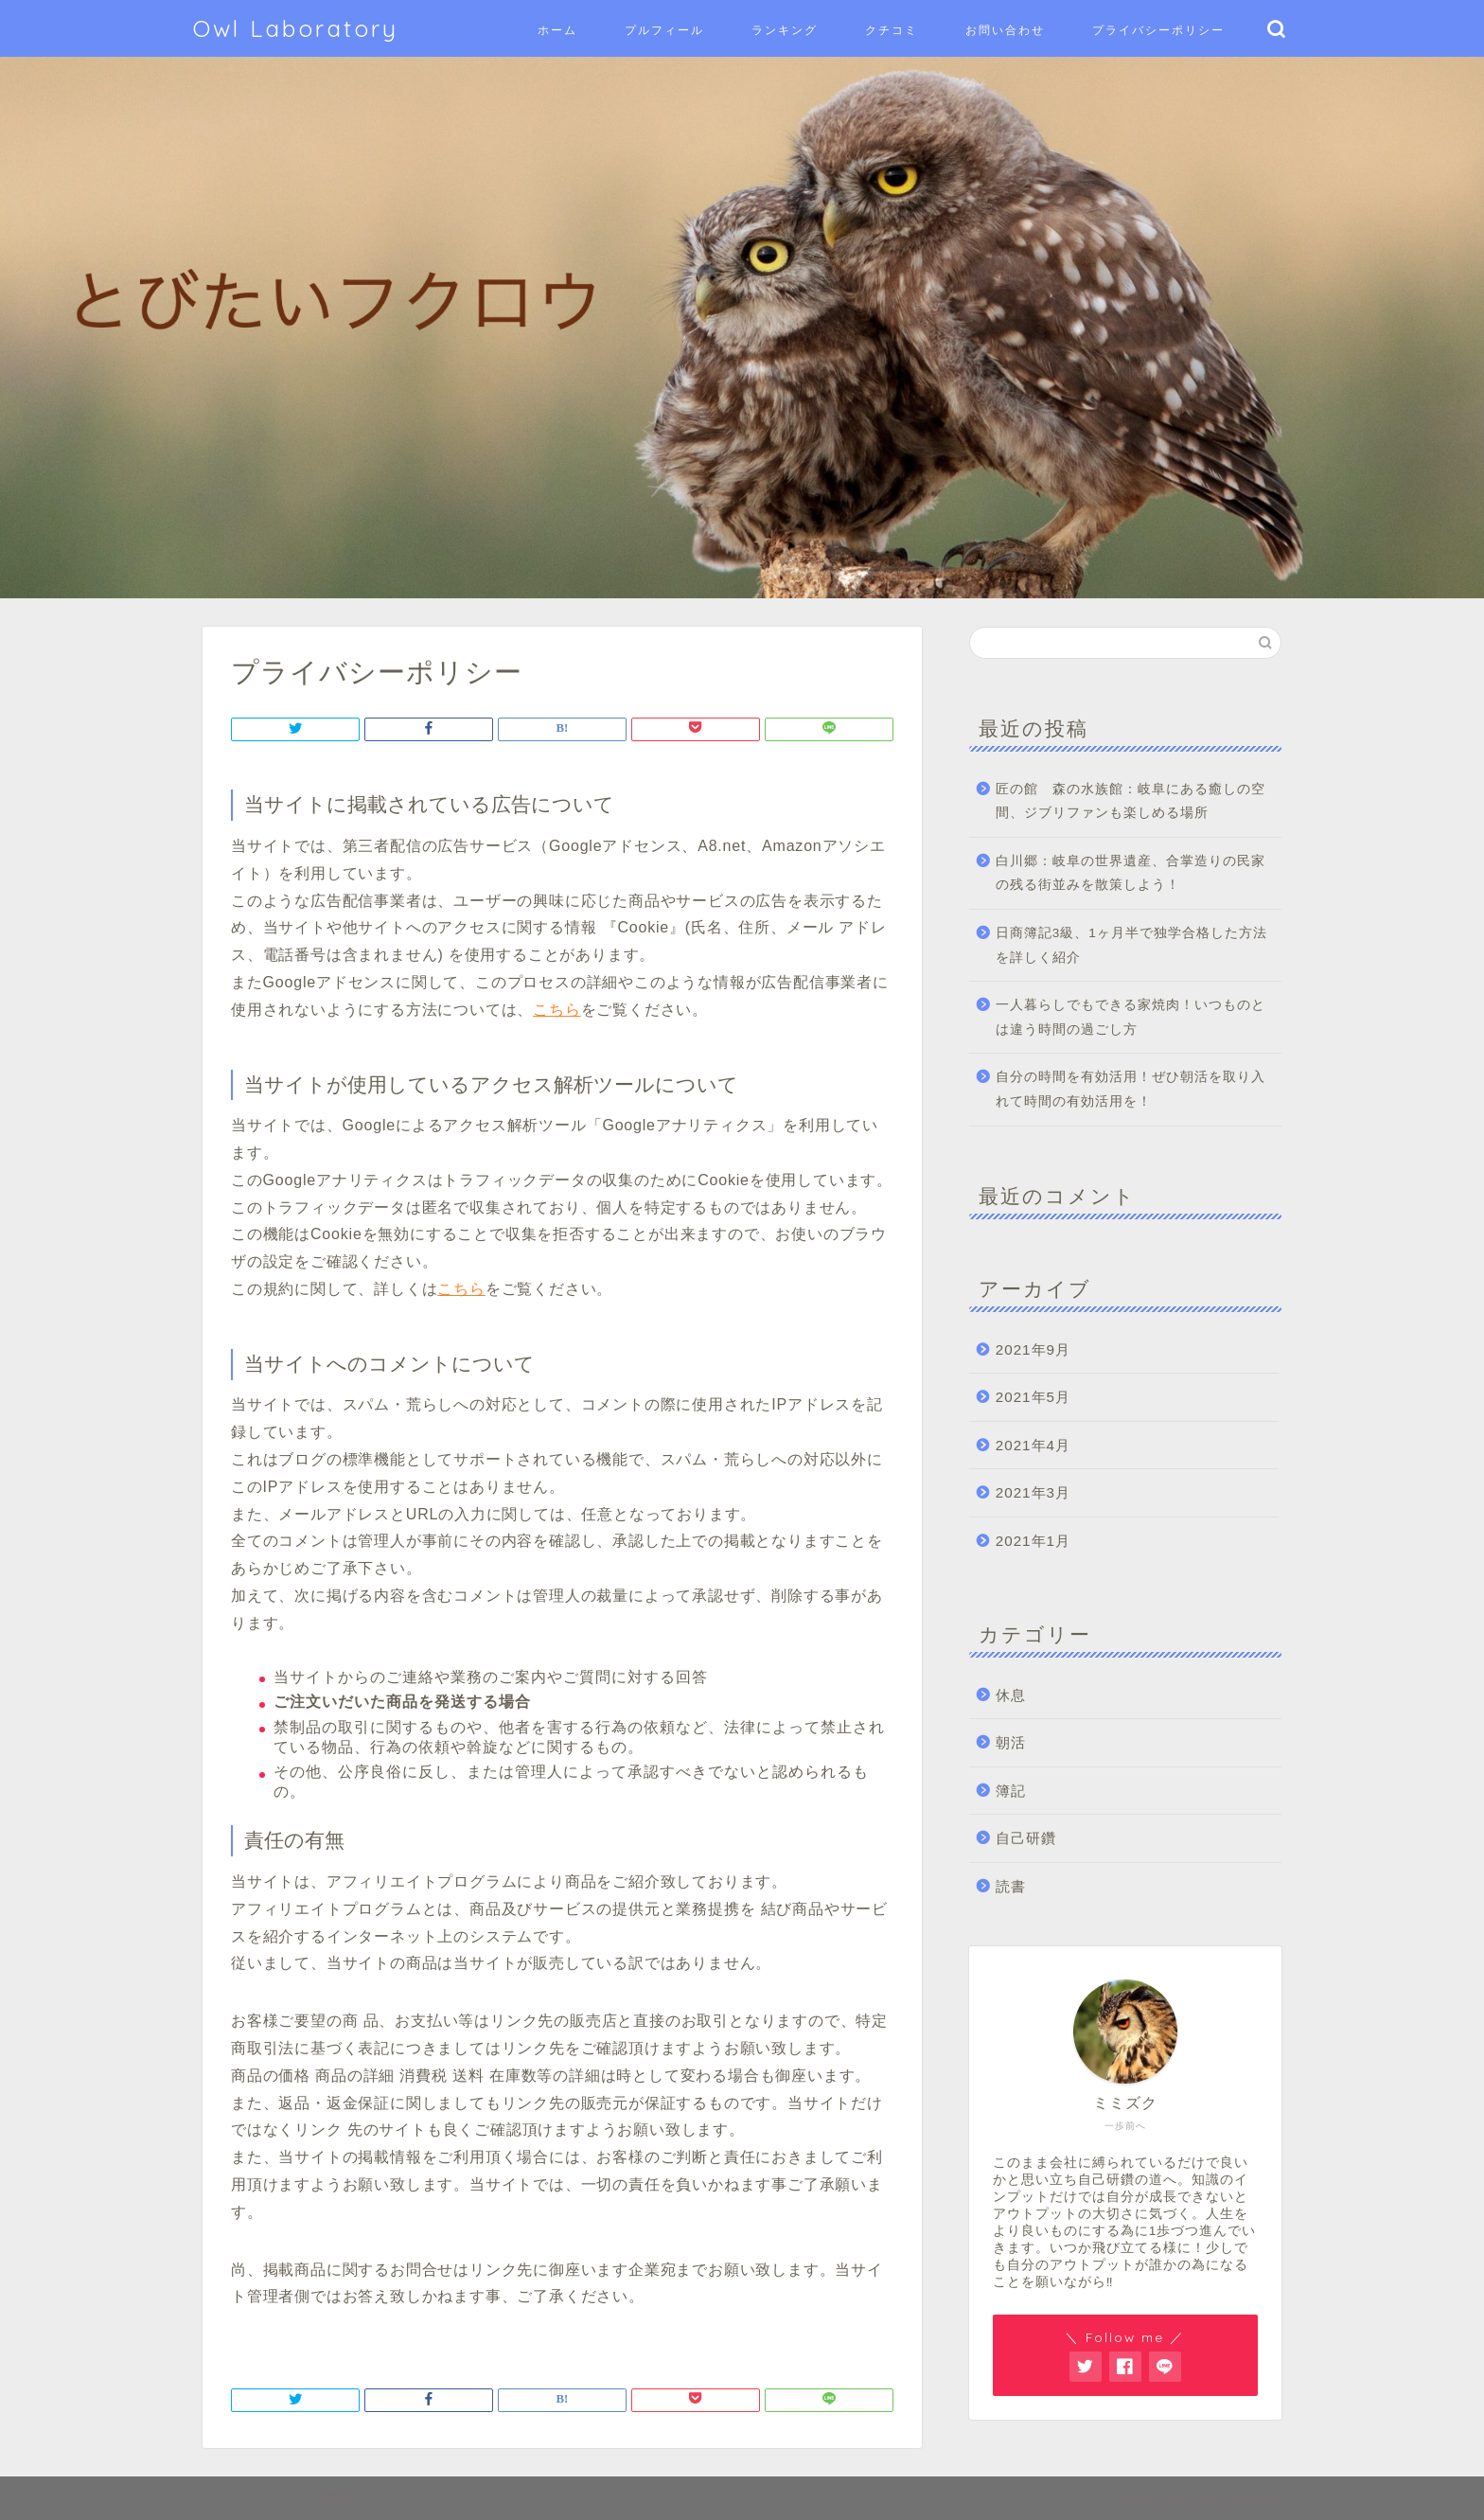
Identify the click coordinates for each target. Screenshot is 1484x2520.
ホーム (557, 30)
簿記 (1011, 1791)
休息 (1011, 1695)
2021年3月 (1033, 1492)
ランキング (784, 30)
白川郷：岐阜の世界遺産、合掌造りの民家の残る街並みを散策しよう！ (1130, 873)
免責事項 (338, 2497)
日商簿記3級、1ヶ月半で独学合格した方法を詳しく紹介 (1131, 945)
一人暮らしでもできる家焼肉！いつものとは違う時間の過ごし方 (1130, 1017)
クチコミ (891, 30)
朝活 (1011, 1742)
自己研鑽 (1026, 1838)
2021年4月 (1033, 1445)
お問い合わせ (1005, 30)
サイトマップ (252, 2497)
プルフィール (664, 30)
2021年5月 (1033, 1397)
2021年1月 (1033, 1541)
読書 (1011, 1886)
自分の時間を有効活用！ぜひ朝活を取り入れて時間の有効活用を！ (1130, 1089)
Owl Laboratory (295, 28)
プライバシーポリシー (1158, 30)
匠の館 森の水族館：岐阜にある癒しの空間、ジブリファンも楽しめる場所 (1130, 801)
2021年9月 (1033, 1349)
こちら (556, 1010)
